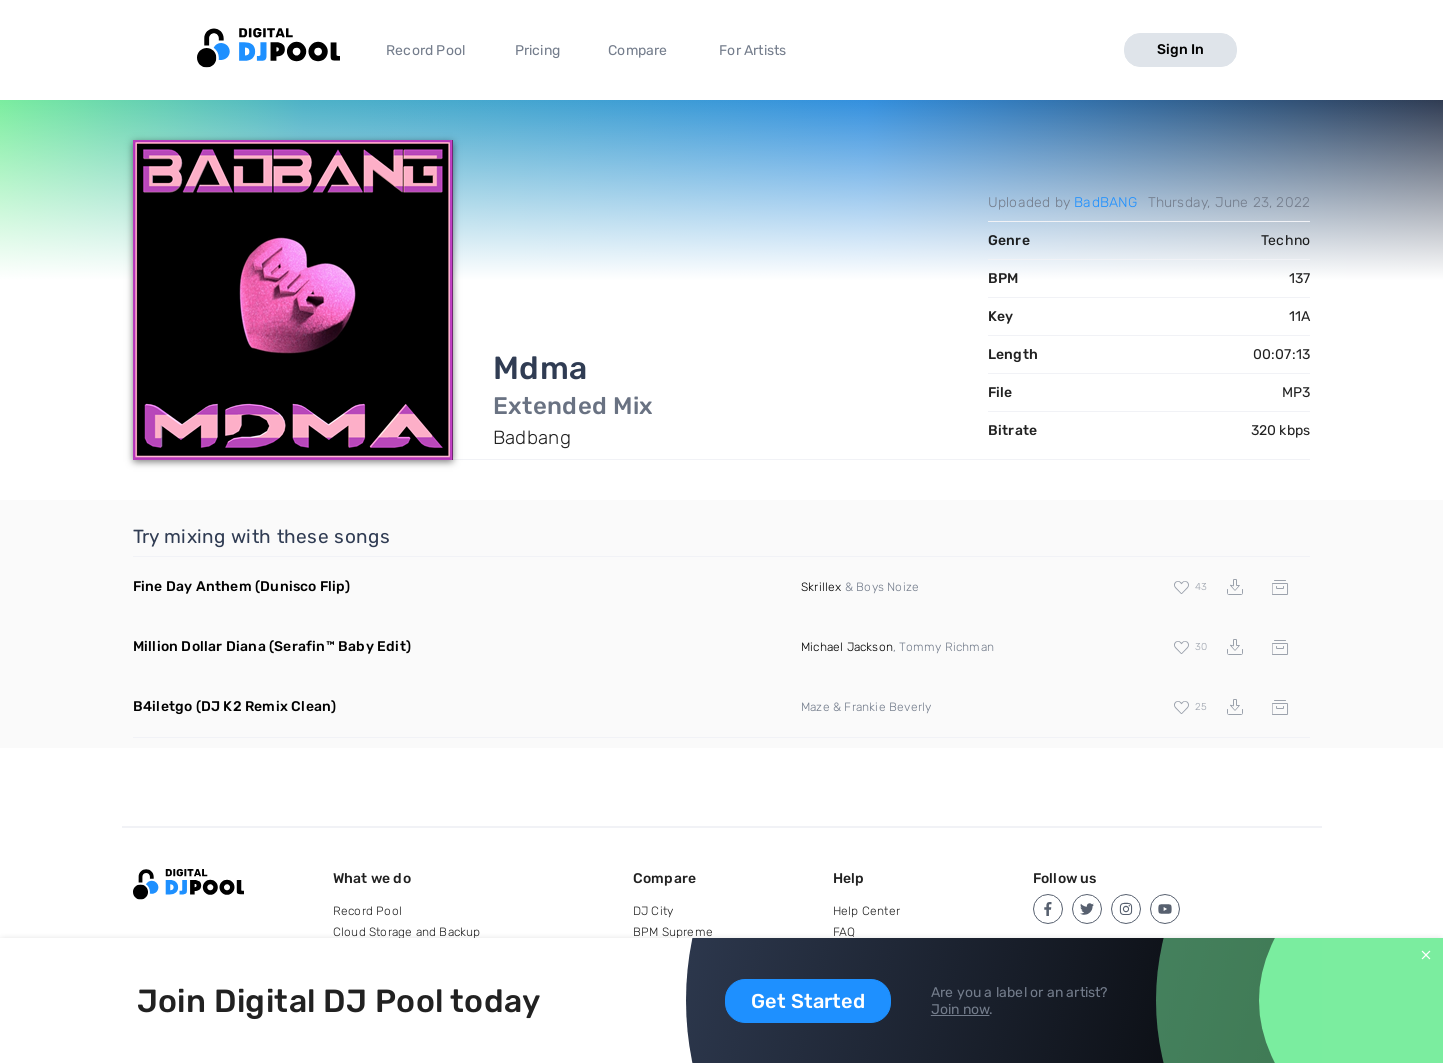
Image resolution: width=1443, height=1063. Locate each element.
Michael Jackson (847, 647)
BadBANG (1105, 202)
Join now (960, 1009)
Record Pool (425, 50)
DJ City (653, 911)
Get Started (808, 1001)
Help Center (866, 911)
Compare (637, 50)
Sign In (1180, 49)
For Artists (752, 50)
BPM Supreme (673, 932)
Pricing (537, 50)
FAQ (844, 932)
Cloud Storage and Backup (407, 932)
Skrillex (821, 587)
